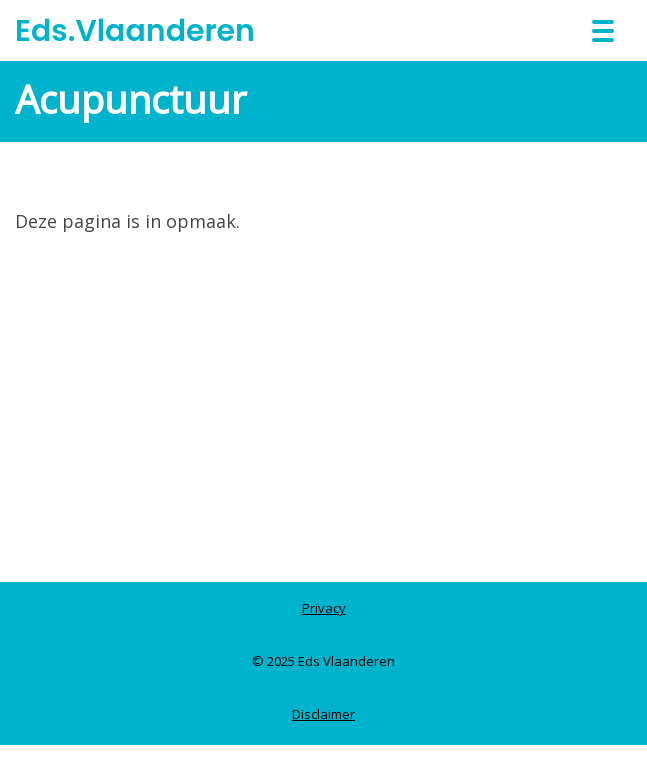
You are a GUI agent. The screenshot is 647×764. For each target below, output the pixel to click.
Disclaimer (323, 714)
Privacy (324, 608)
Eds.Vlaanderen (135, 31)
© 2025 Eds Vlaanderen (323, 661)
